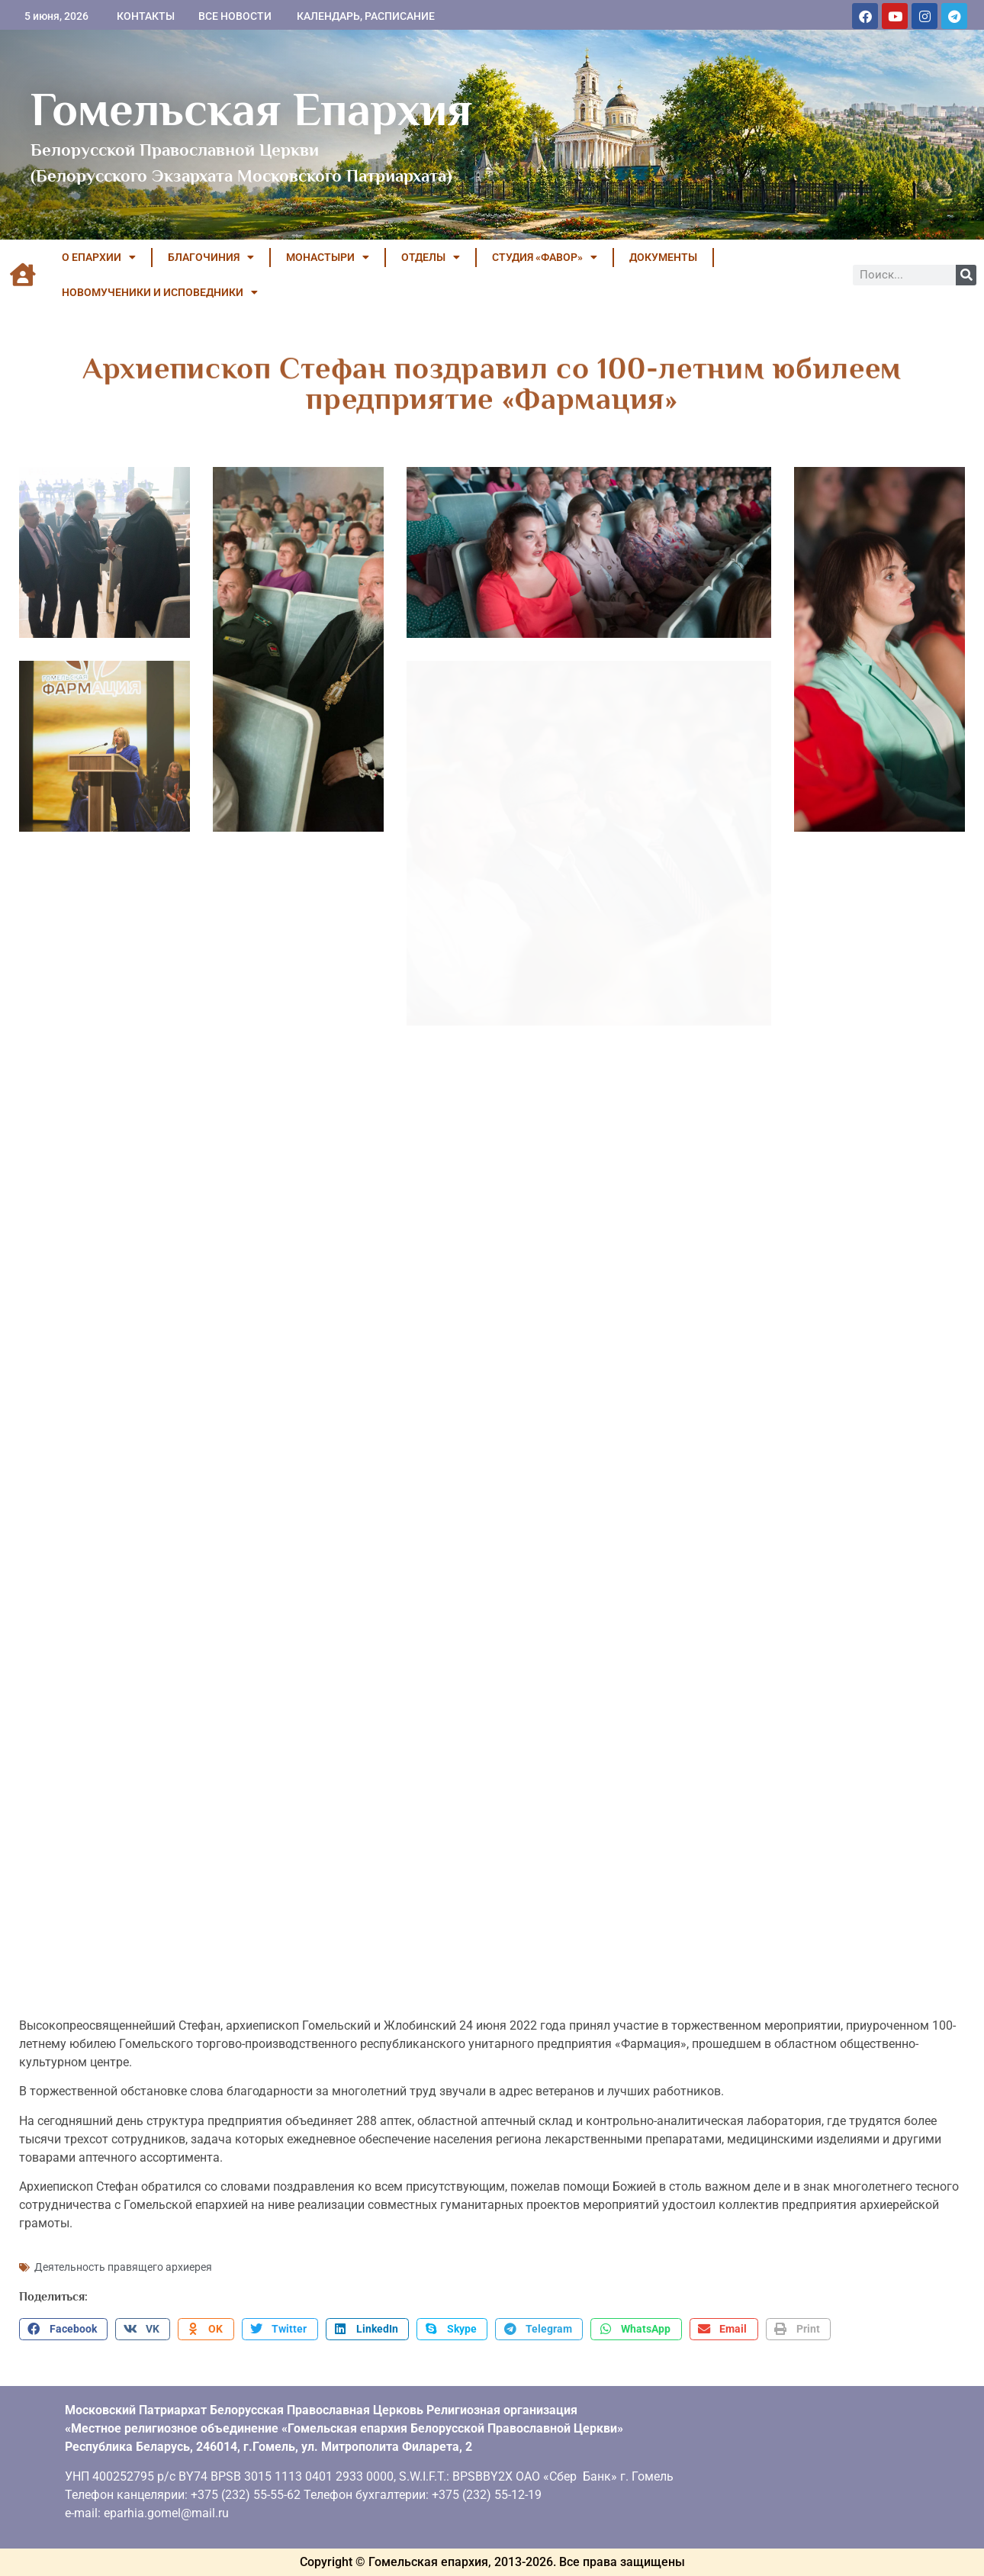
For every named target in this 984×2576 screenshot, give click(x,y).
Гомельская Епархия (251, 109)
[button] (63, 2329)
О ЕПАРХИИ (99, 257)
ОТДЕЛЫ (430, 257)
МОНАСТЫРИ (327, 257)
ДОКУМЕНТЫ (663, 257)
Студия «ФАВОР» (544, 257)
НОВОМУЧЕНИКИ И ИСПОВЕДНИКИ (160, 292)
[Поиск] (966, 275)
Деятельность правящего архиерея (123, 2267)
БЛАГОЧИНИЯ (211, 257)
